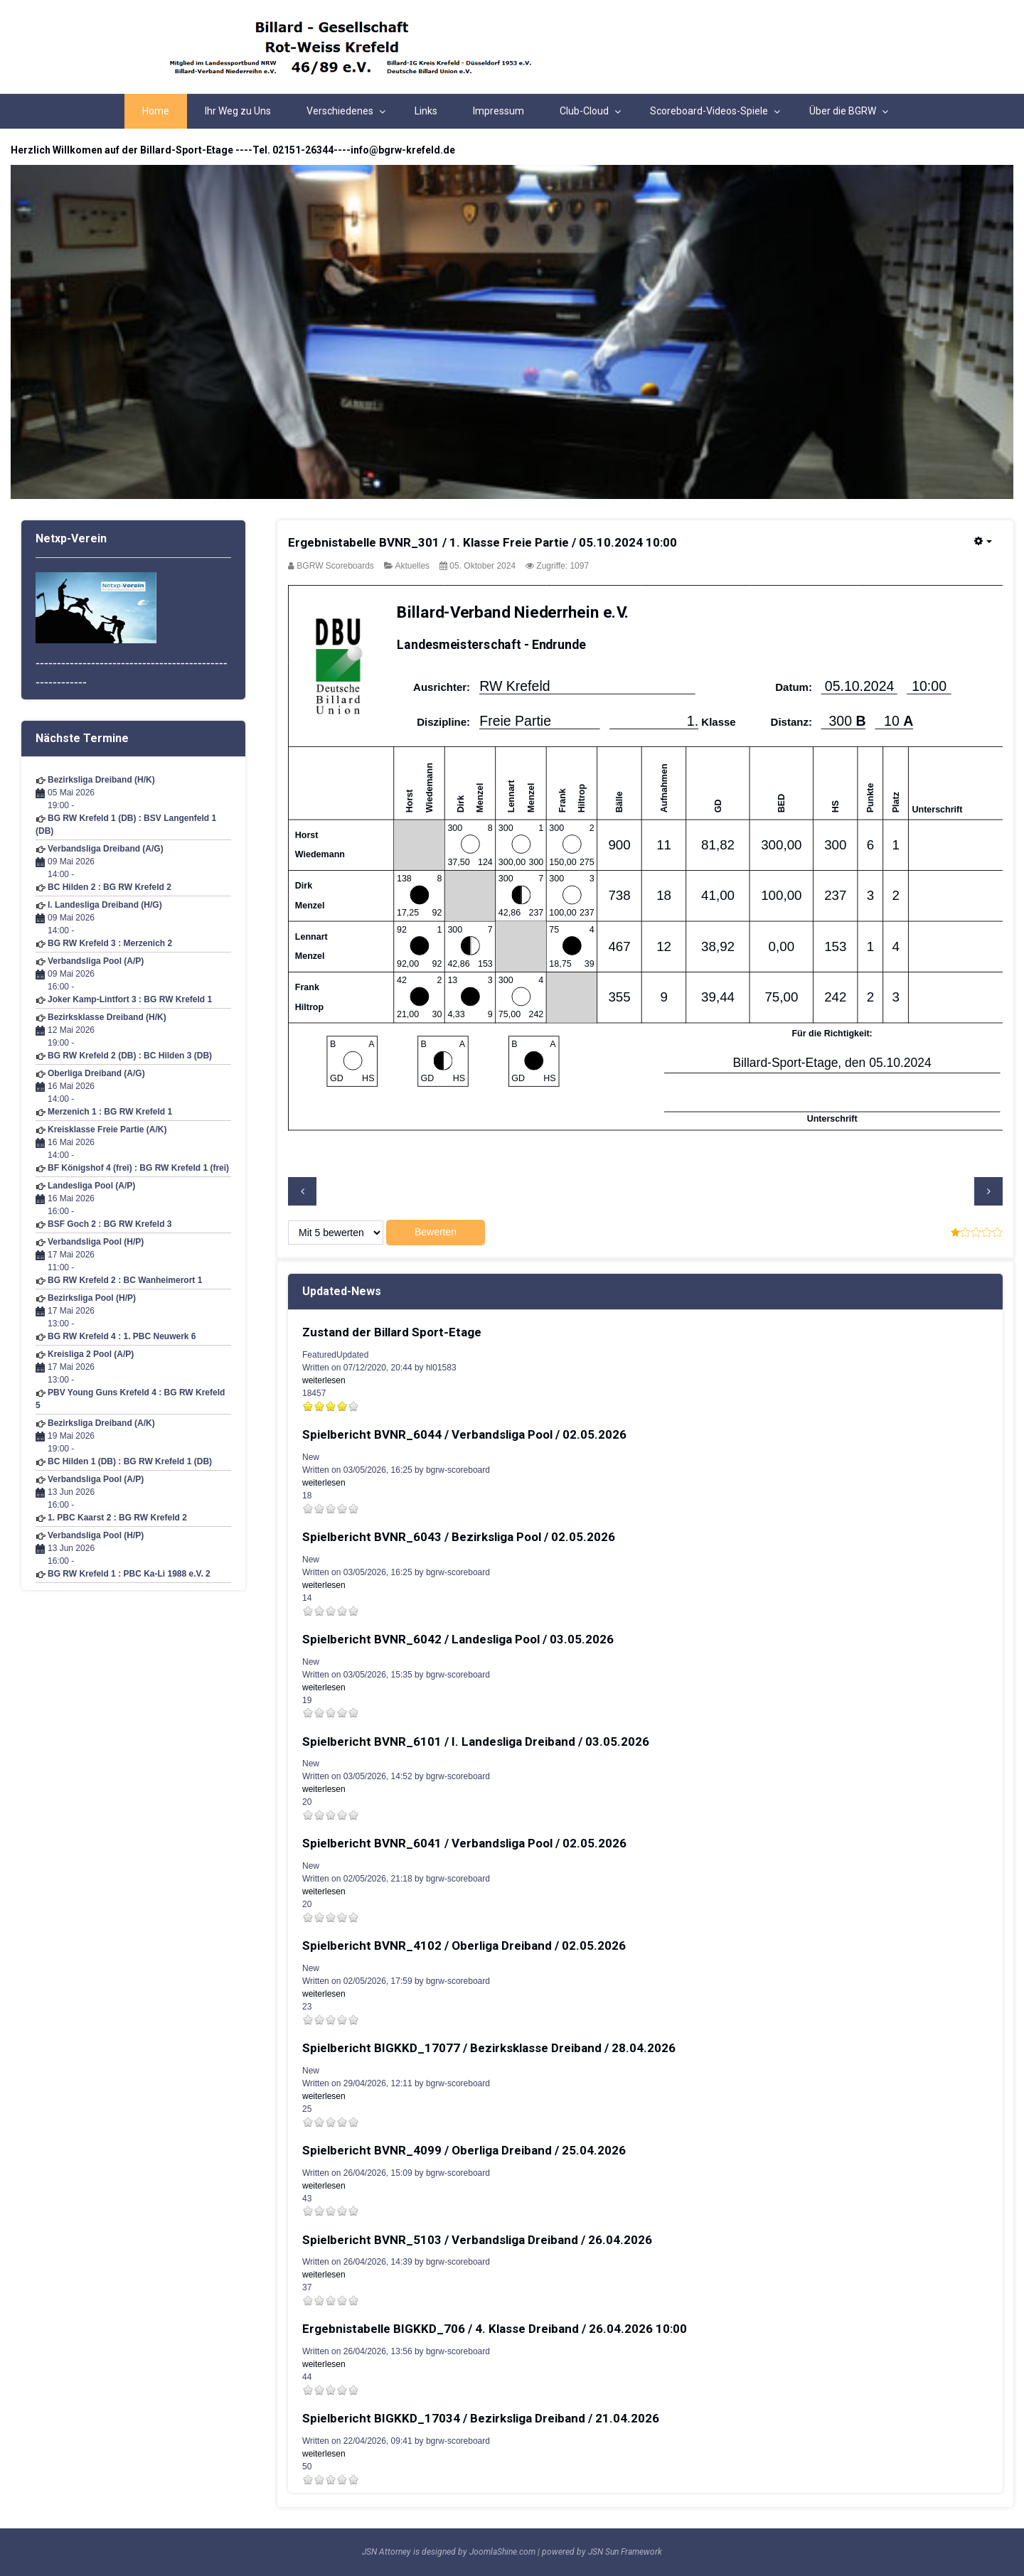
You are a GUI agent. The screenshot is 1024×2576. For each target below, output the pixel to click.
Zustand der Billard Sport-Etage (391, 1332)
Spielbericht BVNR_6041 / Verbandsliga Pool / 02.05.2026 (464, 1843)
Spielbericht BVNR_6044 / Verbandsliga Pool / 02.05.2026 (464, 1434)
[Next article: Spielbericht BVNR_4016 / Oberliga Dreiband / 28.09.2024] (988, 1191)
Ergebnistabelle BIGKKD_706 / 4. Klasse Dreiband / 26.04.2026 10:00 (494, 2329)
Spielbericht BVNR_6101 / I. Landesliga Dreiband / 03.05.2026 (475, 1741)
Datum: (793, 688)
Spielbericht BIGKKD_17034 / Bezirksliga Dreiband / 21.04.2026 (480, 2418)
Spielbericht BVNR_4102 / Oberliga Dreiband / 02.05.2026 (464, 1945)
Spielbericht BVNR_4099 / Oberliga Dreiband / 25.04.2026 (464, 2150)
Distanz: (791, 723)
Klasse (718, 723)
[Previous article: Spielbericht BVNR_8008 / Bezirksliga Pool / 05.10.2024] (302, 1191)
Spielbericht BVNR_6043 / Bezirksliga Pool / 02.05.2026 (458, 1537)
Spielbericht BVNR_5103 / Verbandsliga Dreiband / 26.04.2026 (477, 2240)
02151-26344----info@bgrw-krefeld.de (363, 150)
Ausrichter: (441, 688)
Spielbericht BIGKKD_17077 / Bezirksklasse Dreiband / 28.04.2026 (489, 2048)
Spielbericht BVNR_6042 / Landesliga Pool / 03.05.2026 (458, 1639)
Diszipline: (443, 723)
